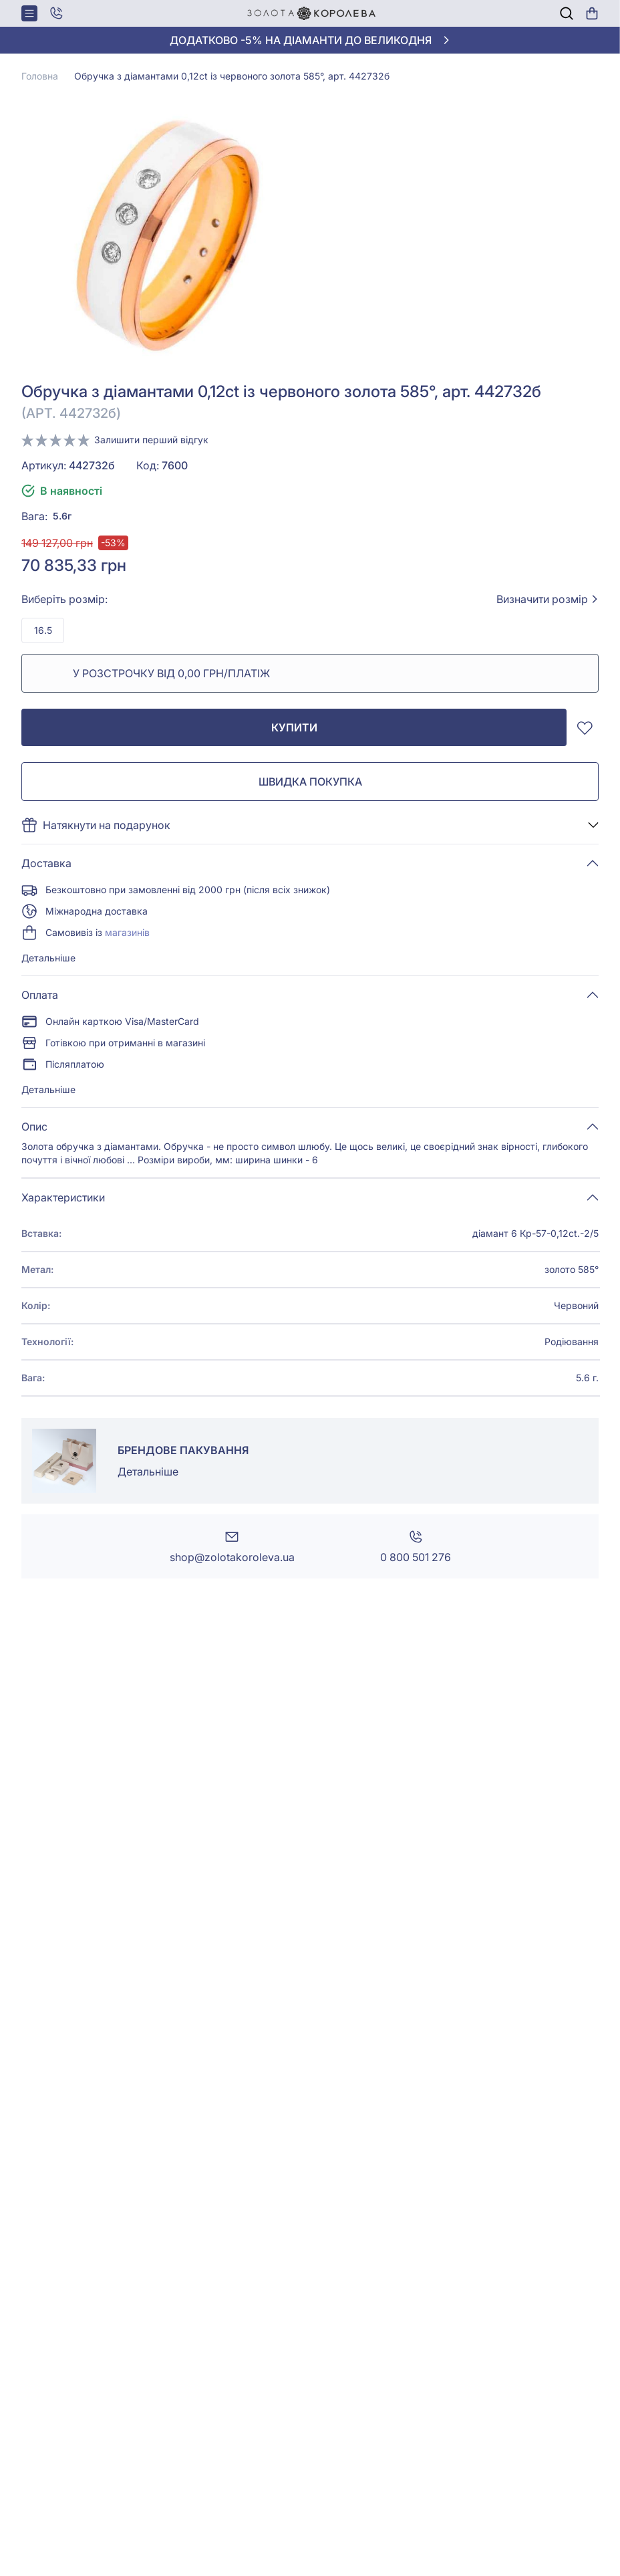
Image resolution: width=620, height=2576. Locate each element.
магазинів (127, 932)
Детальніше (48, 957)
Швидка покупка (310, 781)
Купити (294, 727)
